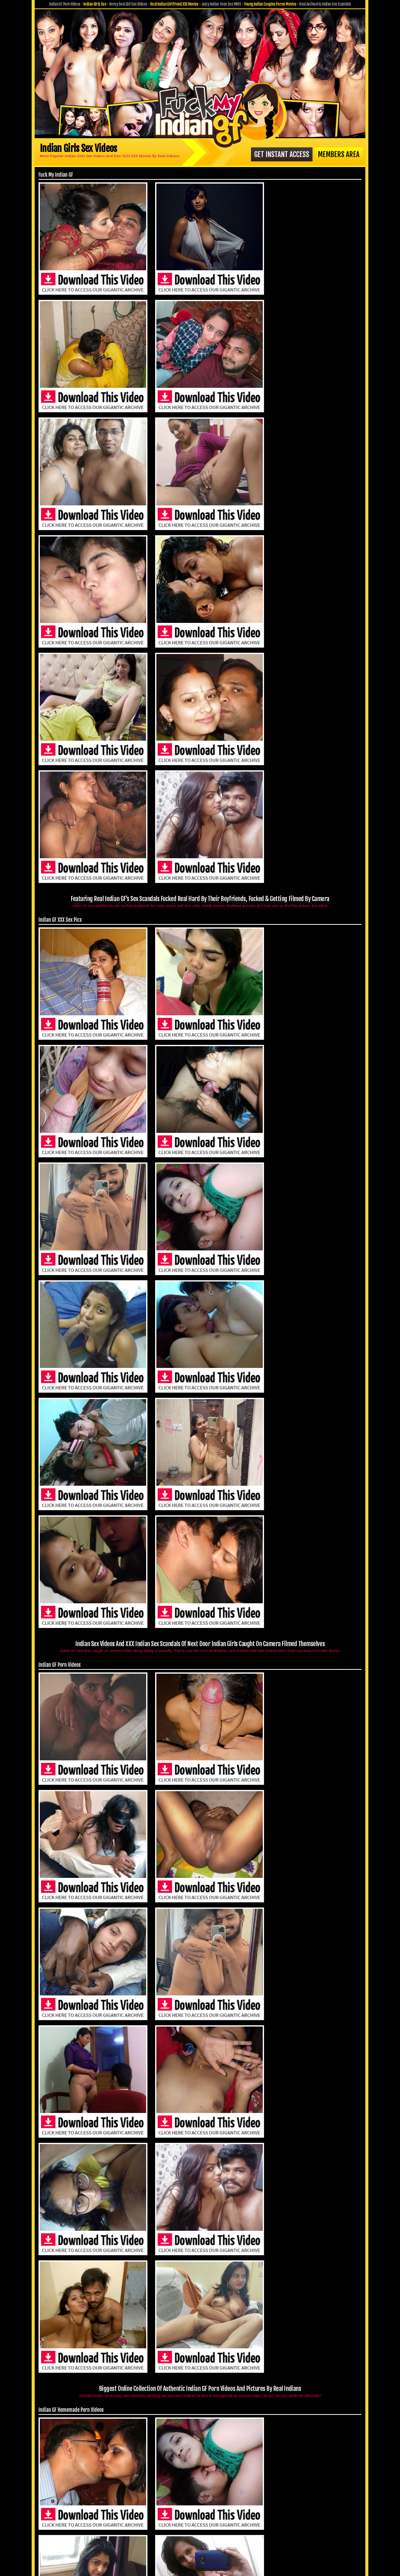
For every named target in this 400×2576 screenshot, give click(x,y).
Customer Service (184, 2535)
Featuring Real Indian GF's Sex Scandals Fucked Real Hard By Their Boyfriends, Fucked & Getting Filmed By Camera (200, 446)
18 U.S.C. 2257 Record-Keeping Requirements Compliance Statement (200, 2549)
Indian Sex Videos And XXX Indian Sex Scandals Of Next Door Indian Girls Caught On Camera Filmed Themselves (200, 736)
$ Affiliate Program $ (261, 2535)
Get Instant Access (272, 152)
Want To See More (310, 2488)
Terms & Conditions (213, 2542)
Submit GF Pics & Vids (221, 2535)
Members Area (336, 152)
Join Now (158, 2535)
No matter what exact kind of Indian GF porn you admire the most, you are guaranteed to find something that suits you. (200, 1317)
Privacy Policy (181, 2542)
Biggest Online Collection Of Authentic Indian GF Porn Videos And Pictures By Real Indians (200, 1026)
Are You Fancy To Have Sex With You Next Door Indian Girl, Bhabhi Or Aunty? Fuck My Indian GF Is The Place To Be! (200, 2187)
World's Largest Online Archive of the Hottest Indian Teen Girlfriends (200, 1897)
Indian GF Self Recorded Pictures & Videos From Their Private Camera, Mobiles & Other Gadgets (200, 1607)
